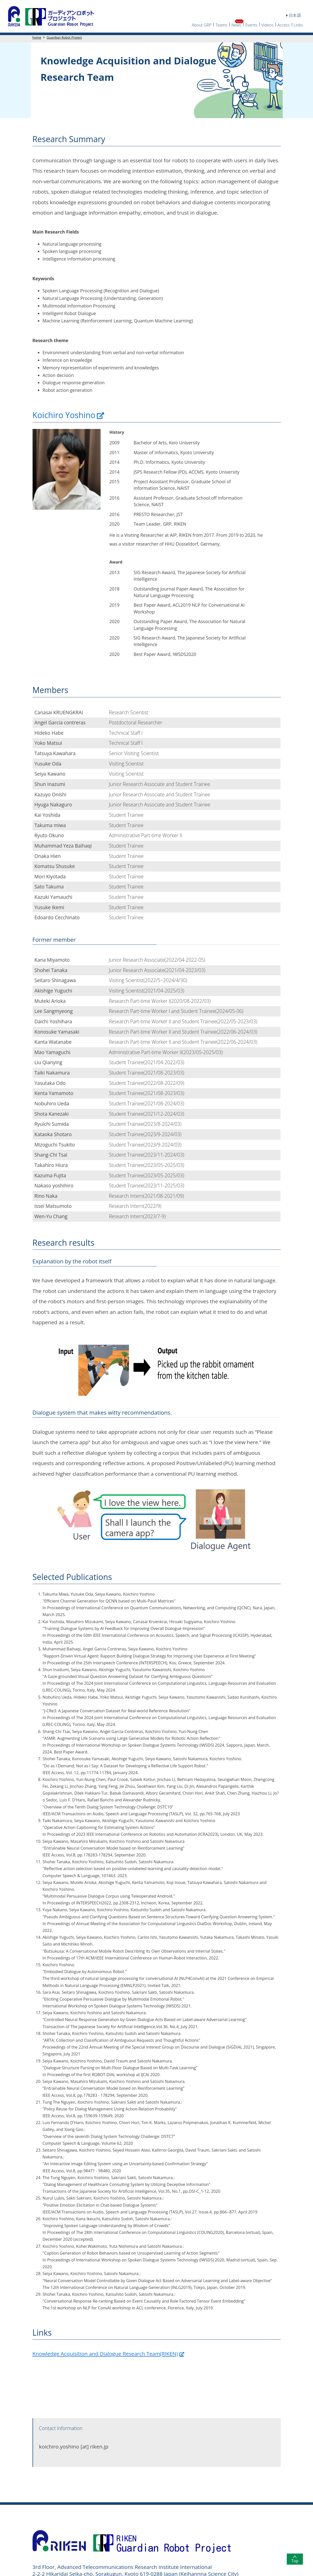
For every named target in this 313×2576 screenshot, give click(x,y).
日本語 (293, 15)
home (37, 37)
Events (251, 25)
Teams (221, 25)
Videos (267, 25)
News (236, 25)
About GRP (201, 25)
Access (283, 25)
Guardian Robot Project (64, 37)
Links (298, 25)
